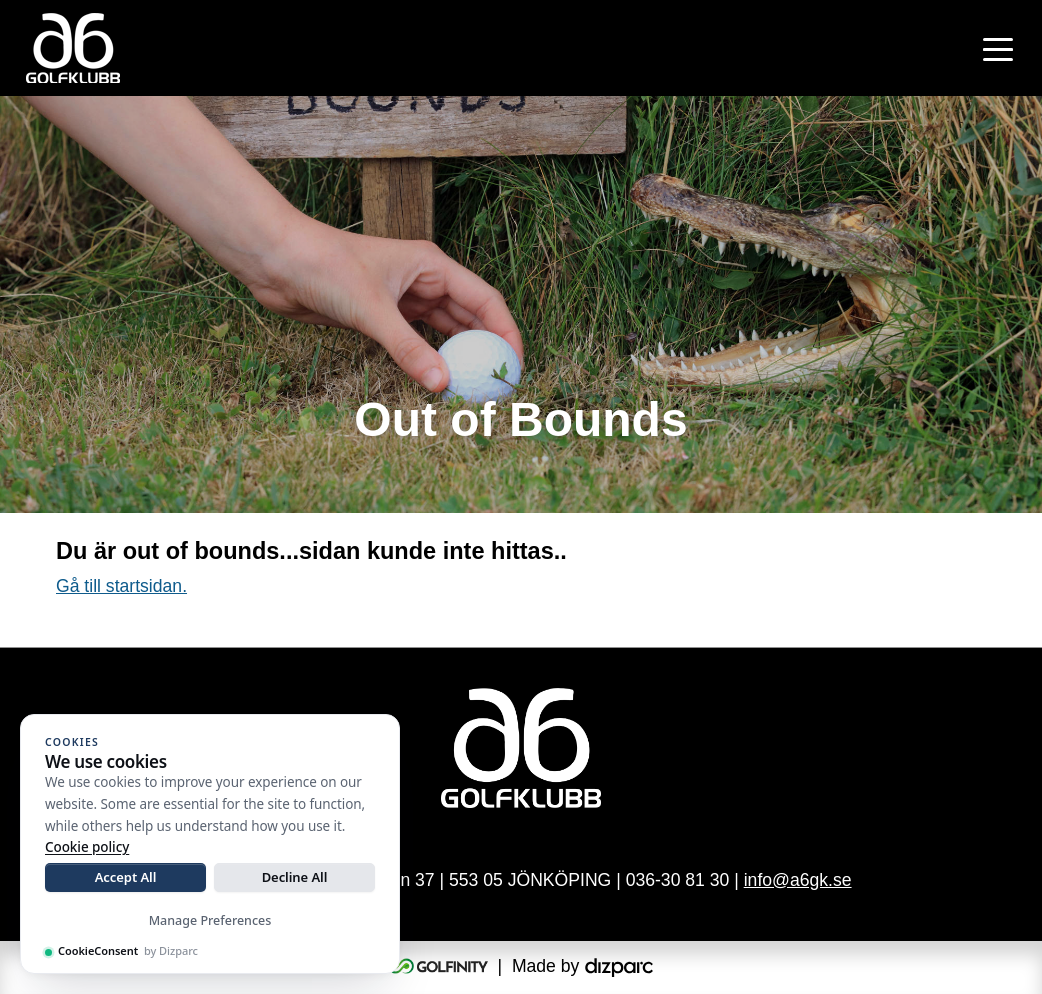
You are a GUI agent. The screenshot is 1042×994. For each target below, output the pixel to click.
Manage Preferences (210, 920)
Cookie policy (87, 847)
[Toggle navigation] (998, 48)
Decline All (295, 877)
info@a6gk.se (798, 880)
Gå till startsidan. (121, 586)
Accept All (126, 877)
